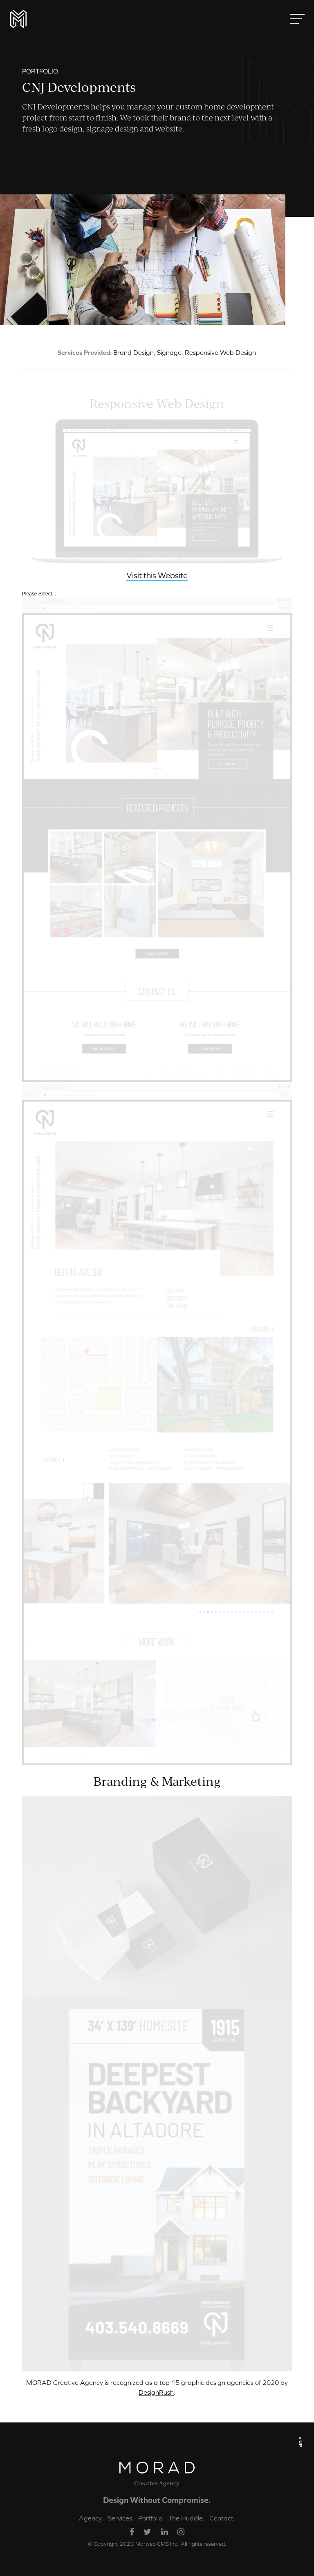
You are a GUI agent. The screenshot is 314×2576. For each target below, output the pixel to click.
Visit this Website (157, 575)
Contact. (222, 2518)
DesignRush (156, 2392)
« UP (300, 2441)
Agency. (91, 2518)
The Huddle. (186, 2518)
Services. (121, 2518)
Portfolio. (151, 2518)
